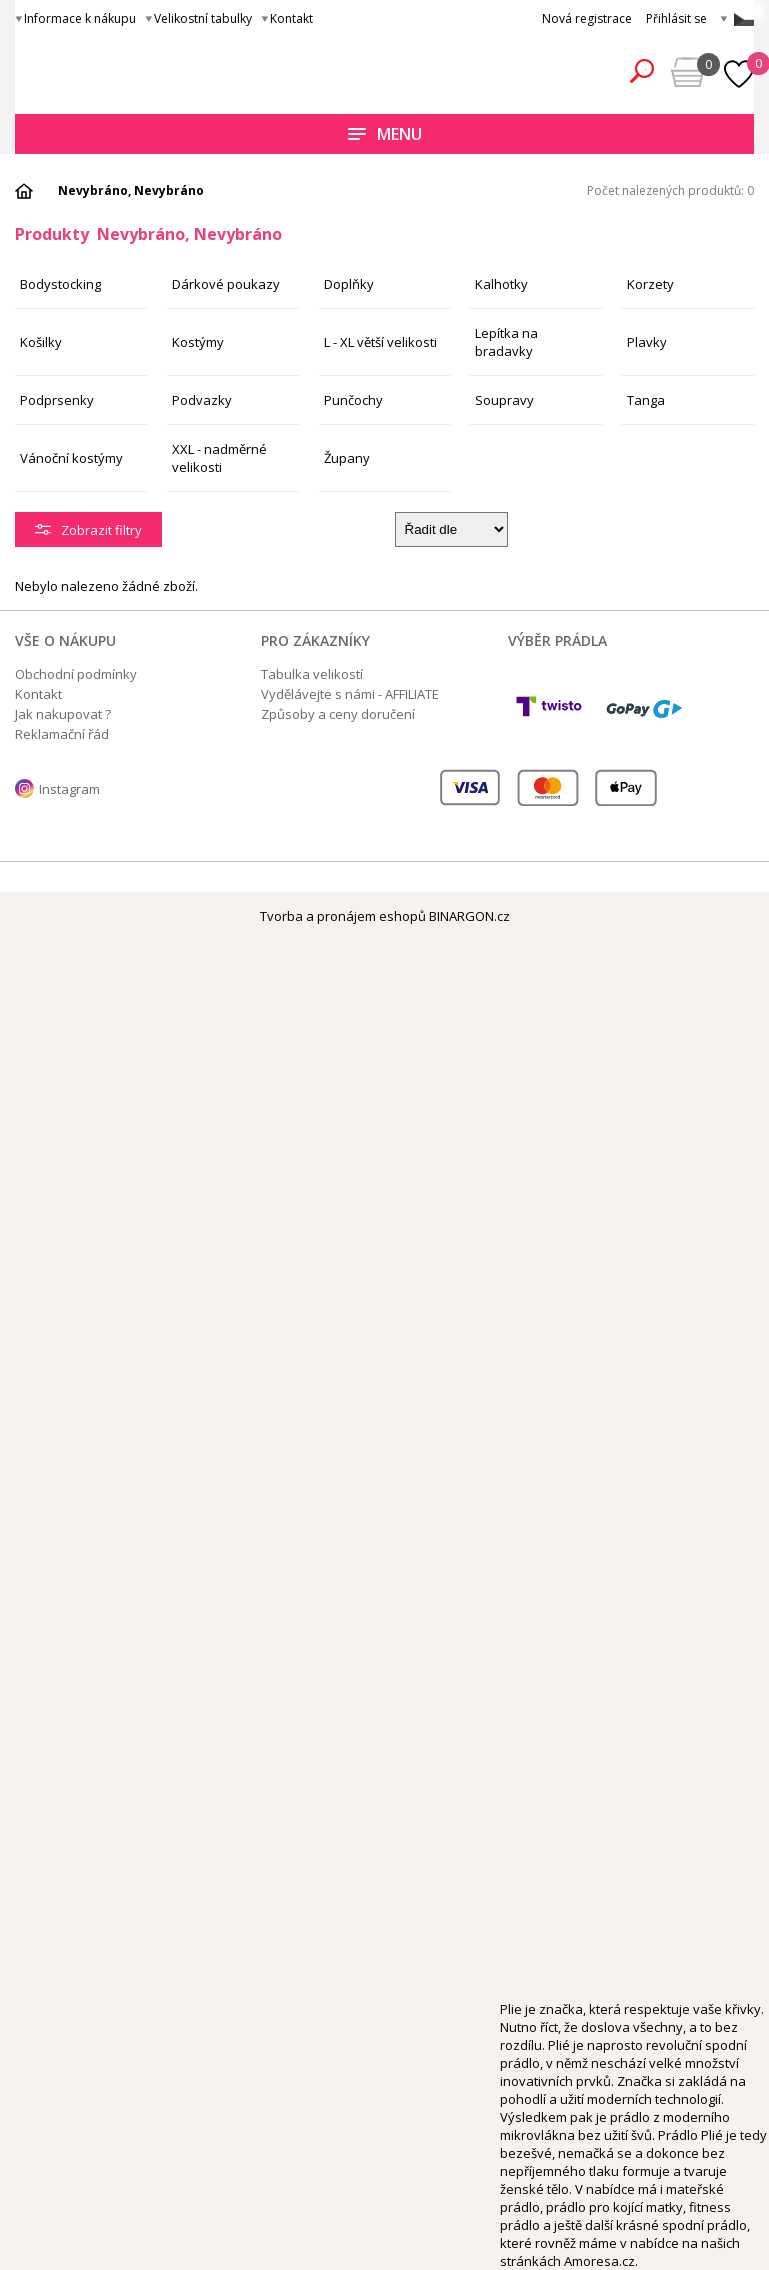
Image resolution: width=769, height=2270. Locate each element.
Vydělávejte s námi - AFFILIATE (350, 694)
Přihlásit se (676, 18)
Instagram (69, 789)
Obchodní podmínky (76, 674)
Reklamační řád (62, 734)
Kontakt (291, 18)
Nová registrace (587, 18)
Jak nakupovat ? (63, 714)
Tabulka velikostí (312, 674)
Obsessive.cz (162, 68)
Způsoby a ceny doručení (338, 714)
